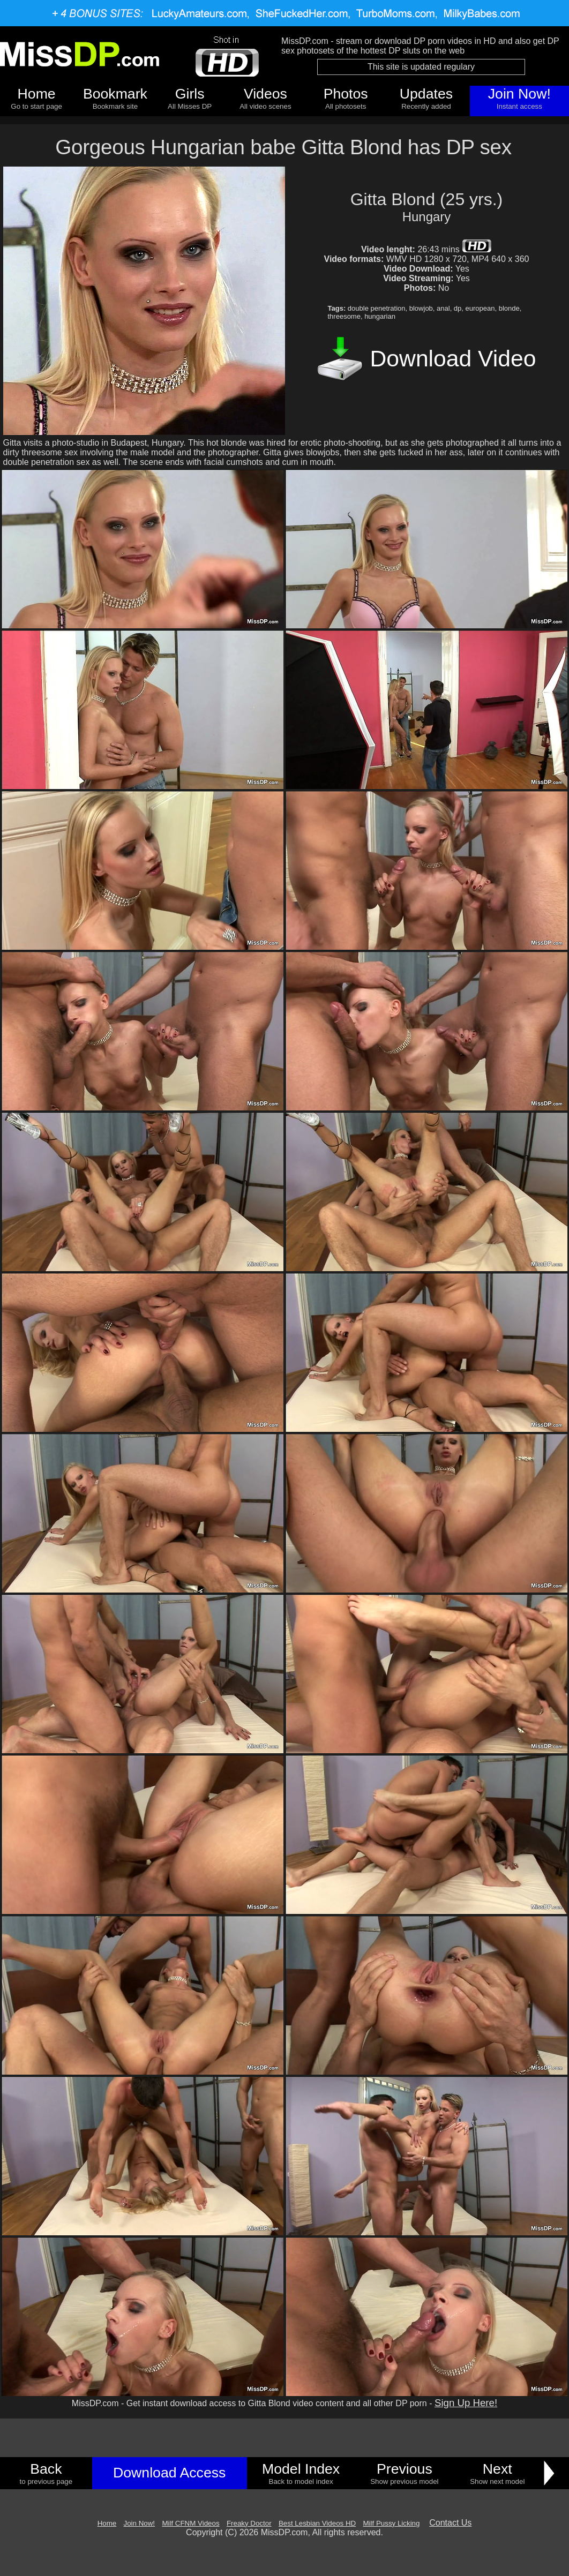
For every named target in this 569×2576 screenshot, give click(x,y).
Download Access (169, 2473)
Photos (346, 94)
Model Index (301, 2469)
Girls (190, 94)
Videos (265, 94)
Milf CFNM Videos (190, 2523)
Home (37, 94)
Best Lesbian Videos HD (317, 2523)
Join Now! (519, 94)
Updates (426, 94)
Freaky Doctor (249, 2523)
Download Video (453, 358)
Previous (404, 2469)
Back (46, 2469)
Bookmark (115, 94)
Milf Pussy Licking (391, 2523)
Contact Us (450, 2522)
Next (497, 2469)
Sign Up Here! (466, 2402)
